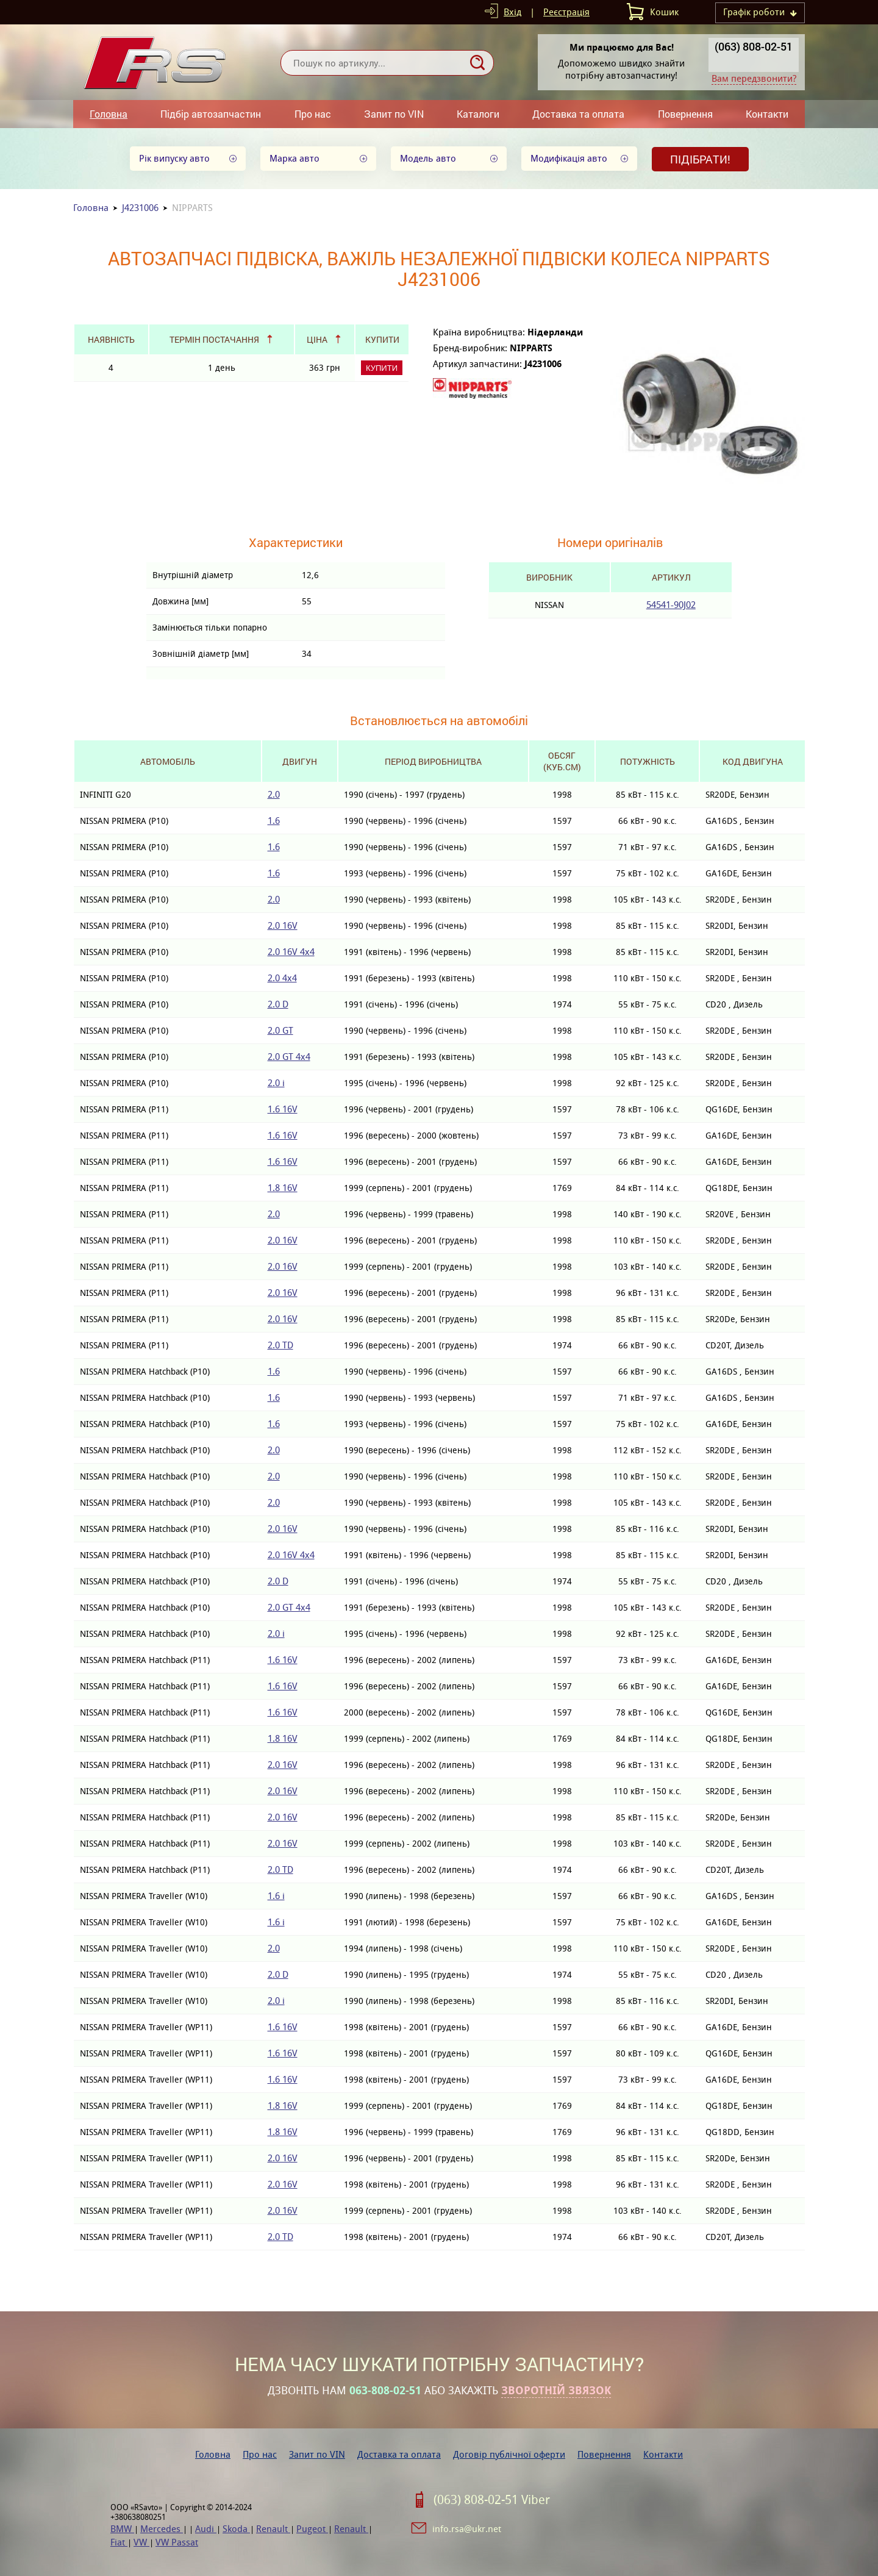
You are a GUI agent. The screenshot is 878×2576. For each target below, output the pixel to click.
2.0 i (276, 1083)
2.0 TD (280, 1345)
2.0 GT (280, 1030)
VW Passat (176, 2542)
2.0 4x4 (282, 978)
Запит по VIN (394, 113)
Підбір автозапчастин (210, 113)
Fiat (118, 2542)
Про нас (312, 113)
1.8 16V (283, 1187)
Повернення (685, 113)
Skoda (236, 2529)
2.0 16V (283, 925)
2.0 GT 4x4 (289, 1056)
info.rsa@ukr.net (466, 2529)
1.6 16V (283, 1109)
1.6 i (276, 1896)
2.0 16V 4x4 (291, 951)
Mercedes (161, 2529)
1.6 (274, 820)
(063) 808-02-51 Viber (492, 2499)
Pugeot (312, 2529)
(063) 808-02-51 (754, 46)
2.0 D (278, 1004)
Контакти (767, 113)
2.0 (274, 794)
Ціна (317, 339)
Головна (108, 113)
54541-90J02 (671, 604)
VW (141, 2542)
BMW (122, 2529)
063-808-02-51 (385, 2390)
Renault (273, 2529)
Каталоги (478, 113)
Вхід (512, 12)
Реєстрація (566, 12)
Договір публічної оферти (509, 2454)
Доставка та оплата (578, 113)
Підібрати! (700, 159)
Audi (205, 2529)
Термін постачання (214, 339)
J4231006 (140, 207)
